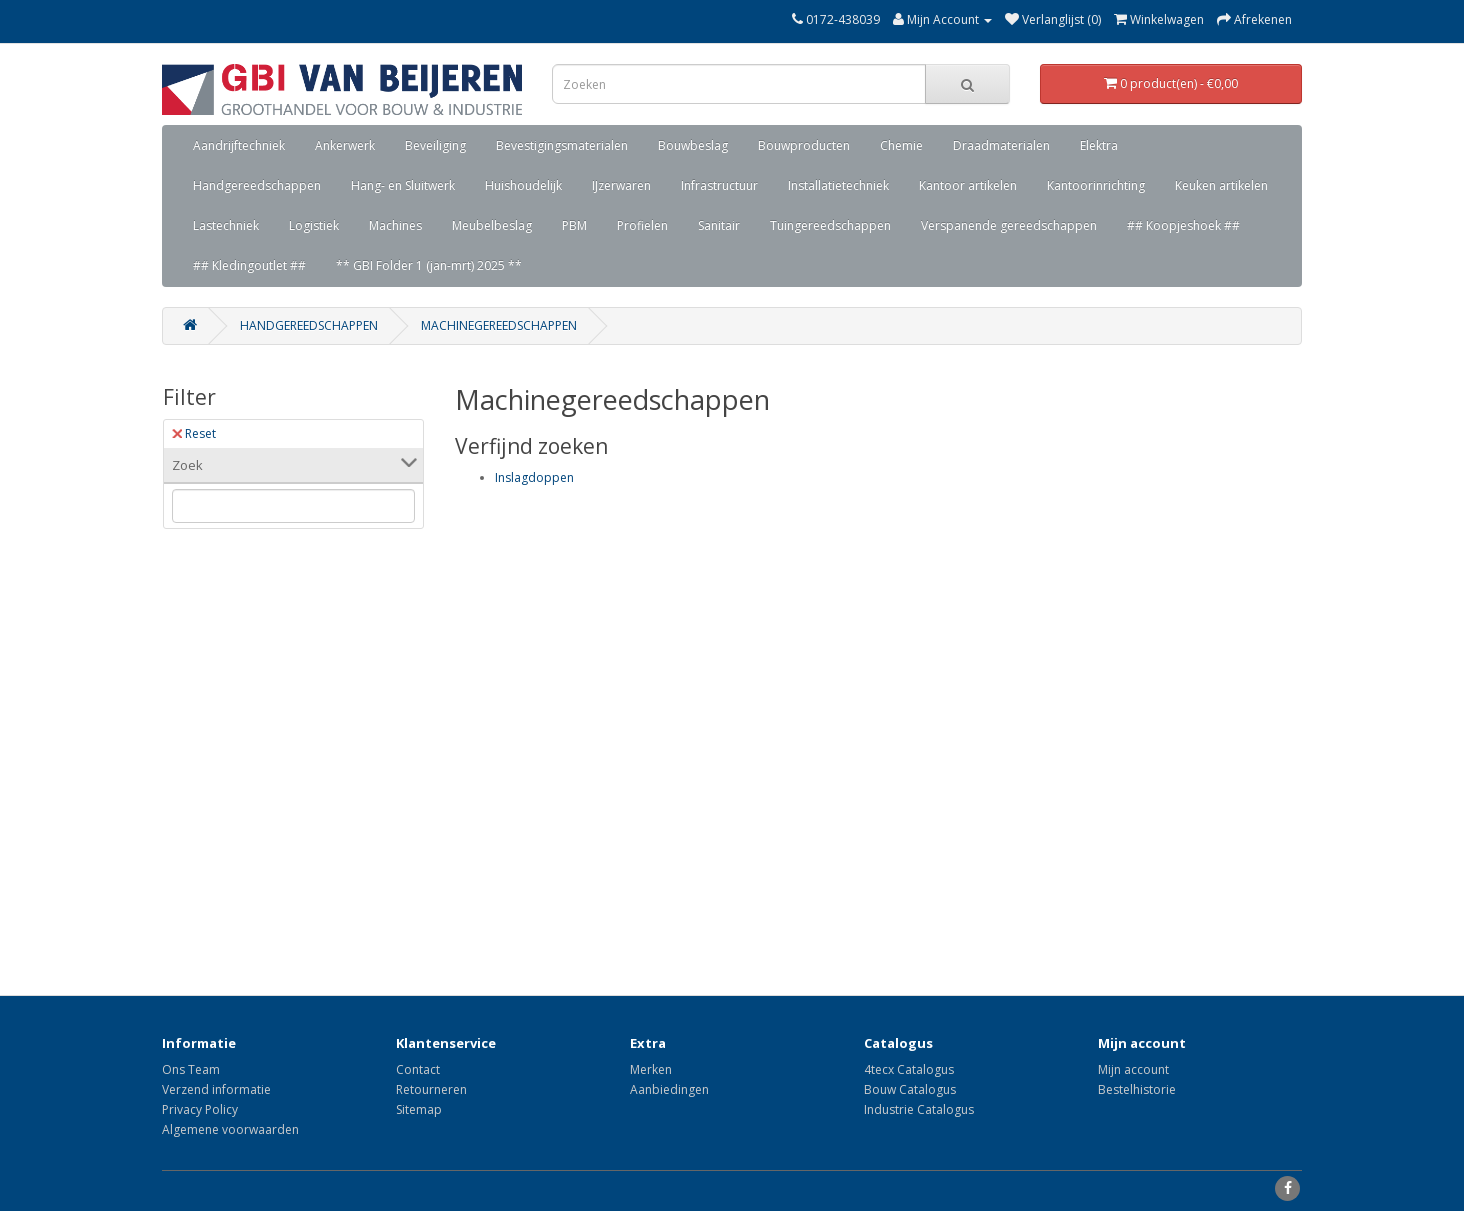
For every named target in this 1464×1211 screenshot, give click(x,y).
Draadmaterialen (1001, 145)
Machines (395, 225)
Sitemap (419, 1109)
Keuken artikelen (1221, 185)
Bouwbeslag (693, 145)
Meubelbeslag (492, 225)
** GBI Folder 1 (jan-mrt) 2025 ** (429, 265)
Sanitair (719, 225)
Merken (651, 1069)
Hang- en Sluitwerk (403, 185)
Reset (194, 433)
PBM (574, 225)
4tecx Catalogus (909, 1069)
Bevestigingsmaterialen (562, 145)
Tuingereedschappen (830, 225)
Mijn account (1133, 1069)
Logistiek (314, 225)
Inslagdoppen (534, 477)
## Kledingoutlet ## (249, 265)
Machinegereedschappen (499, 325)
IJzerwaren (621, 185)
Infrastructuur (719, 185)
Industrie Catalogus (919, 1109)
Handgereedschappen (257, 185)
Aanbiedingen (669, 1089)
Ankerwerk (345, 145)
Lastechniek (226, 225)
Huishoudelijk (523, 185)
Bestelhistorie (1137, 1089)
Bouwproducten (804, 145)
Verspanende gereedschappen (1009, 225)
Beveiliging (435, 145)
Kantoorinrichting (1096, 185)
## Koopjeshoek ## (1183, 225)
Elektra (1099, 145)
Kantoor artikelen (968, 185)
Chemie (901, 145)
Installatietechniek (838, 185)
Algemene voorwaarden (230, 1129)
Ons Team (191, 1069)
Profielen (642, 225)
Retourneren (431, 1089)
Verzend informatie (216, 1089)
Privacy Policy (200, 1109)
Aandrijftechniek (239, 145)
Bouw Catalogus (910, 1089)
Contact (418, 1069)
